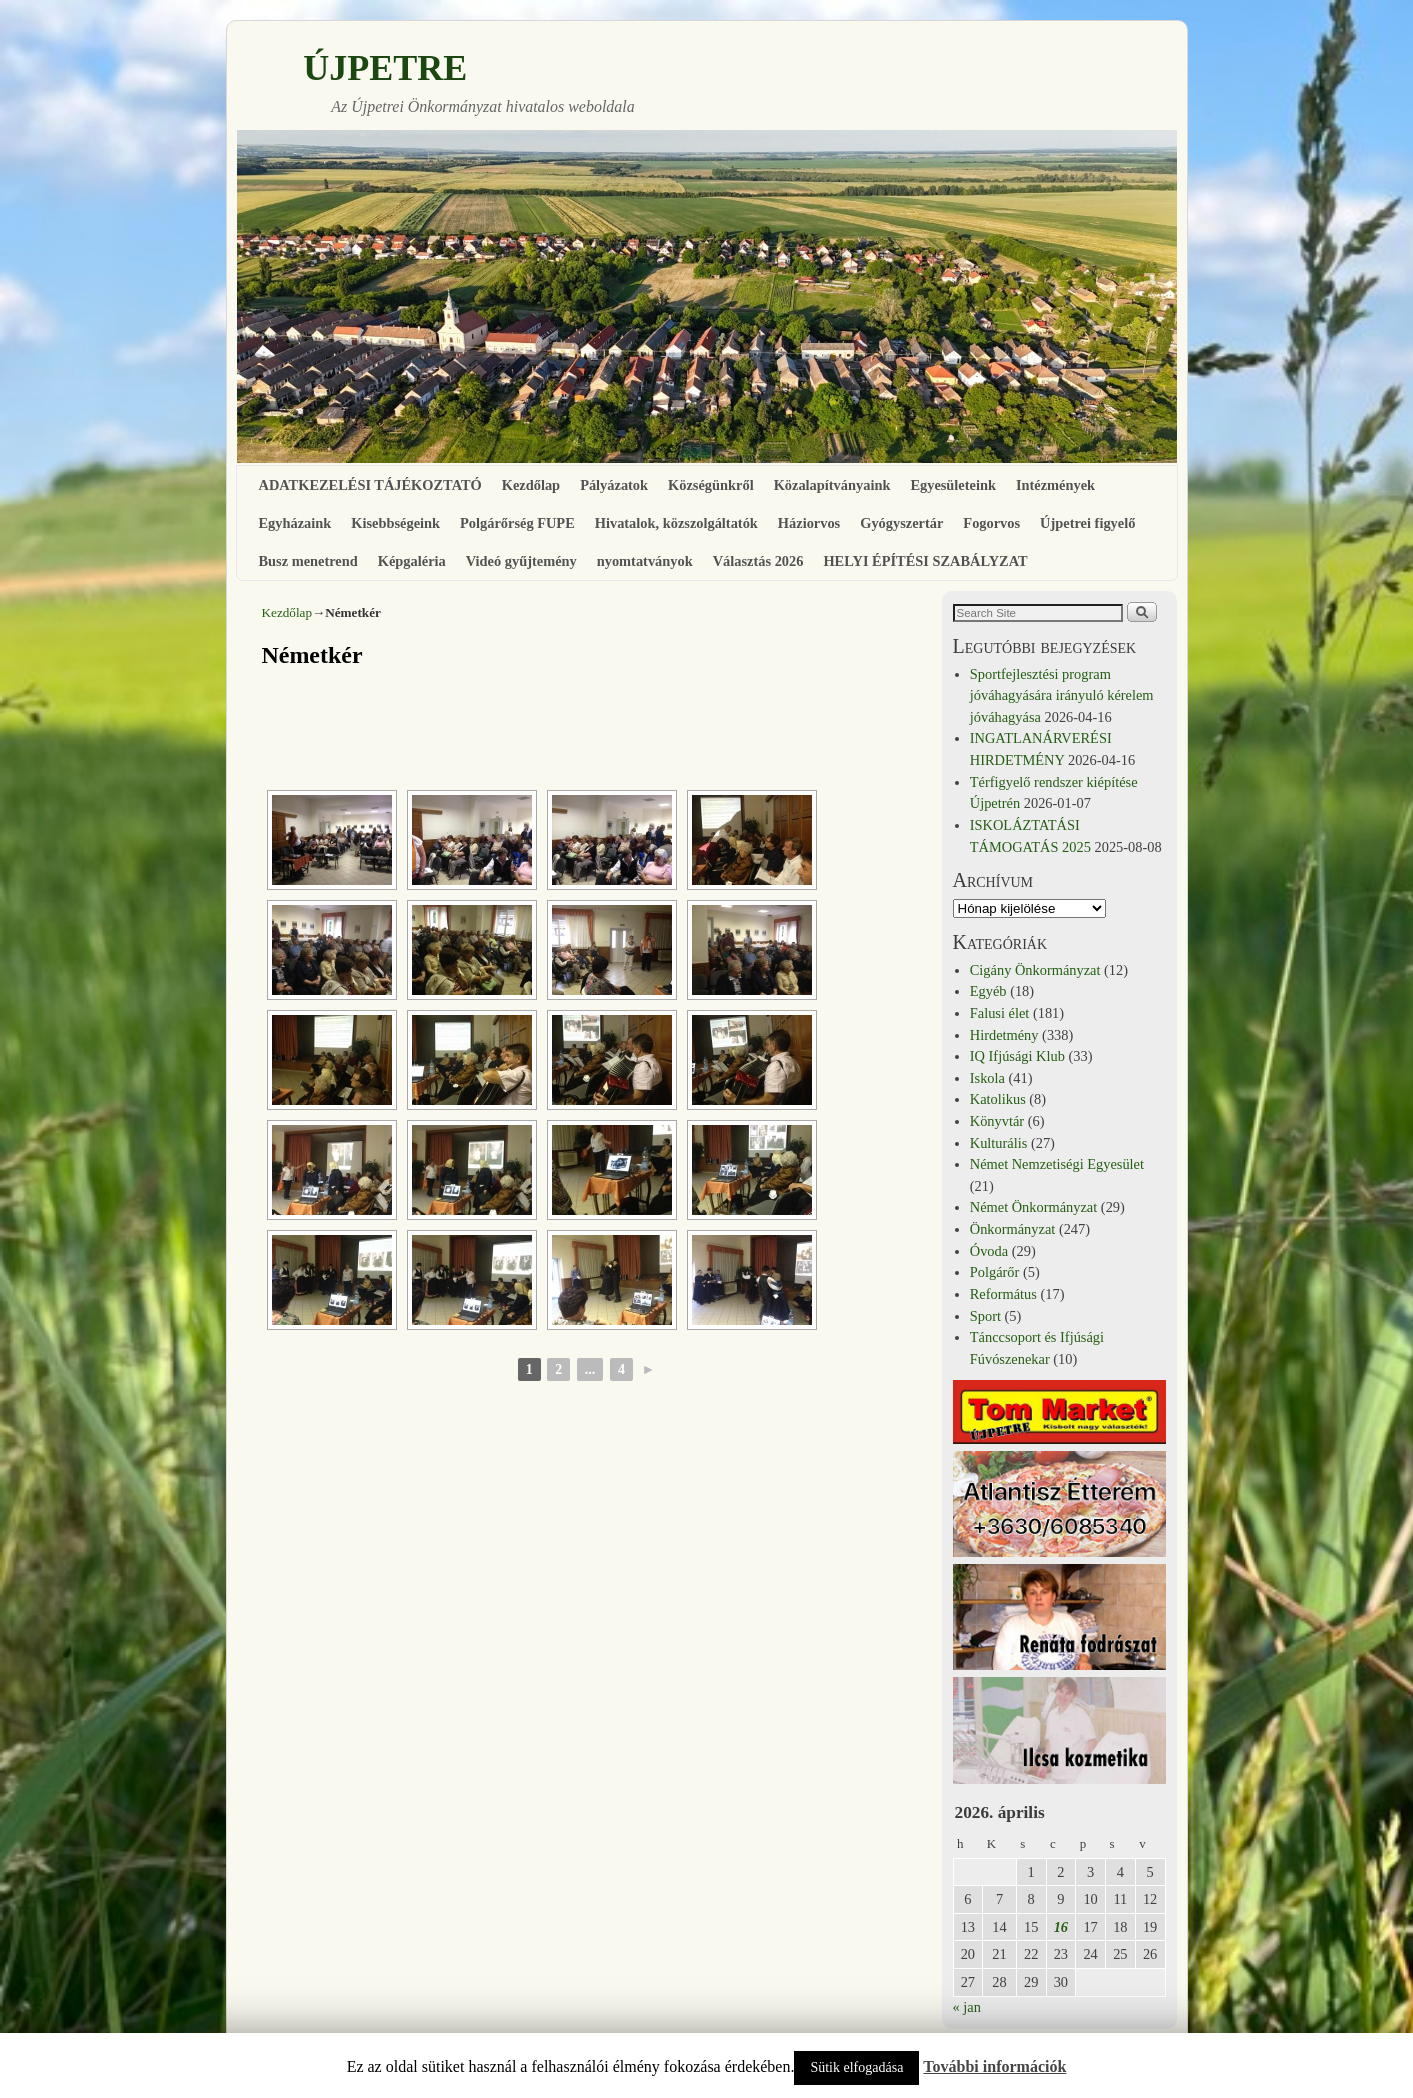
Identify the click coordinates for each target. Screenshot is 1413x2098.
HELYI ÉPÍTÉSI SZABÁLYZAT (925, 561)
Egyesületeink (953, 485)
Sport (985, 1316)
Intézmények (1055, 485)
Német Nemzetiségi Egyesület (1057, 1164)
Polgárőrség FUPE (517, 523)
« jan (967, 2007)
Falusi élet (1000, 1013)
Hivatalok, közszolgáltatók (676, 523)
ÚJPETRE (385, 68)
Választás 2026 (758, 561)
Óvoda (989, 1251)
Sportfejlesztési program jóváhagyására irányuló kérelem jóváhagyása (1062, 695)
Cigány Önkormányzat (1035, 970)
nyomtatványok (645, 561)
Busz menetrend (308, 561)
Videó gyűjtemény (521, 561)
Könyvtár (997, 1121)
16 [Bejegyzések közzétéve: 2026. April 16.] (1061, 1927)
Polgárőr (995, 1272)
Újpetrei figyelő (1087, 523)
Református (1003, 1294)
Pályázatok (614, 485)
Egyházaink (295, 523)
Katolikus (998, 1099)
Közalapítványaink (832, 485)
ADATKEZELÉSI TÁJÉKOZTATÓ (370, 485)
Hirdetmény (1004, 1035)
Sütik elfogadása (856, 2067)
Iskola (987, 1078)
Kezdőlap (531, 485)
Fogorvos (991, 523)
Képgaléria (412, 561)
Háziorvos (809, 523)
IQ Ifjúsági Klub (1017, 1056)
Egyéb (988, 991)
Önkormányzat (1013, 1229)
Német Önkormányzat (1033, 1207)
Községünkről (711, 485)
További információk (994, 2066)
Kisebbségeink (395, 523)
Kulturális (999, 1143)
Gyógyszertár (901, 523)
